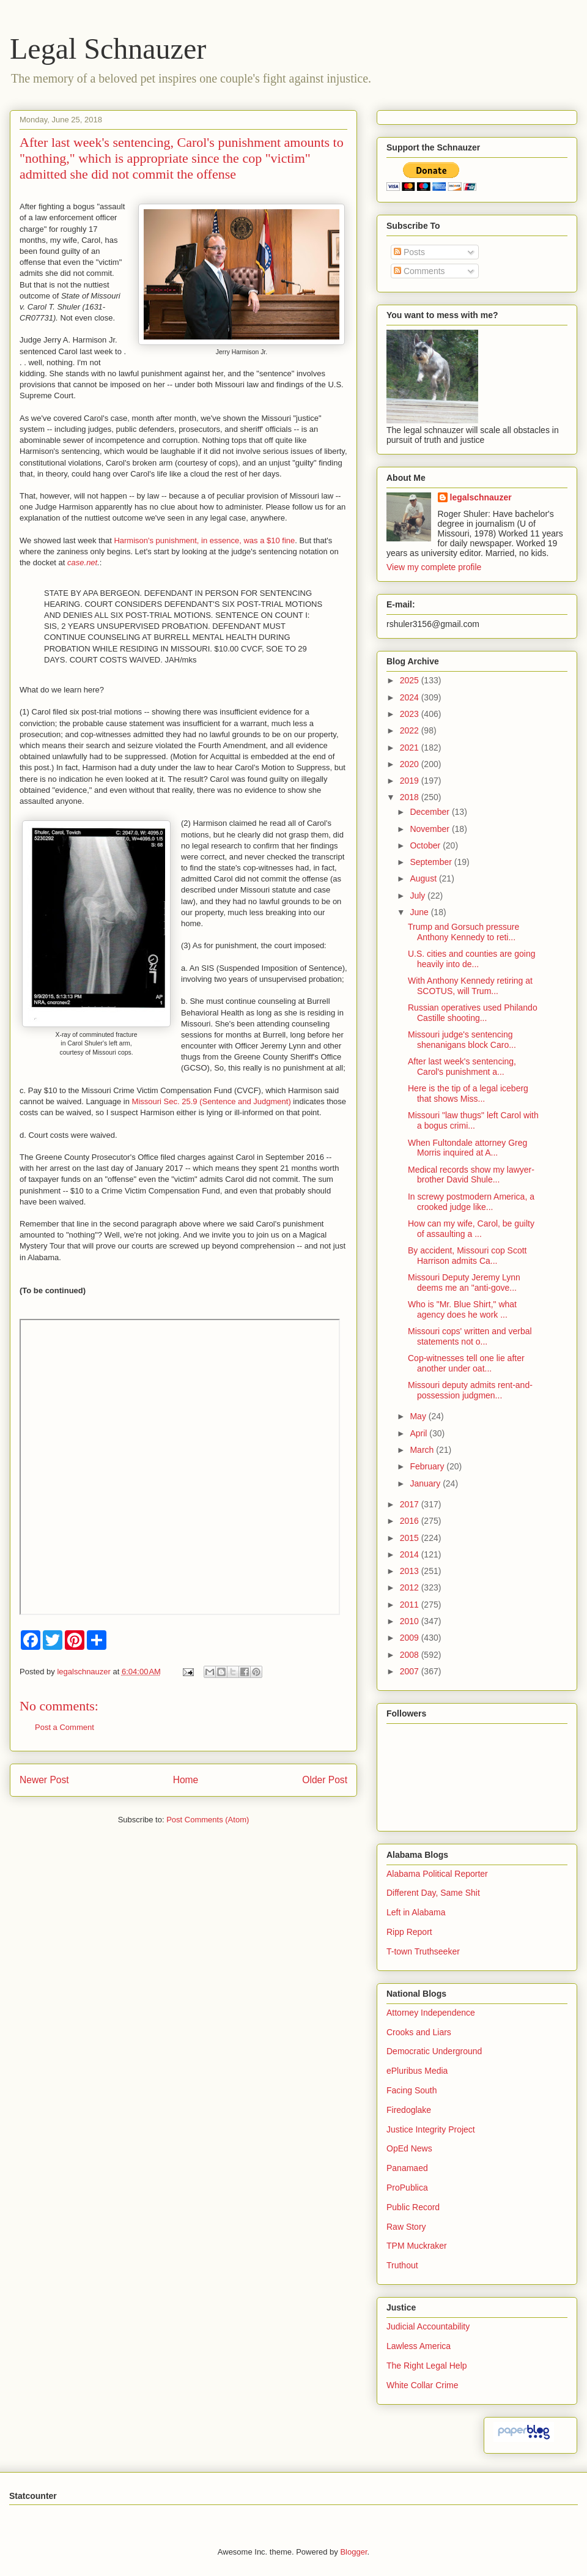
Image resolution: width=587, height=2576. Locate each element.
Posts (409, 252)
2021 (410, 747)
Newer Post (44, 1780)
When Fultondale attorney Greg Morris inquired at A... (467, 1148)
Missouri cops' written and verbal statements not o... (470, 1336)
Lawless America (418, 2346)
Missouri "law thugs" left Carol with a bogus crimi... (473, 1120)
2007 (410, 1671)
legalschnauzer (481, 497)
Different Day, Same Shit (433, 1893)
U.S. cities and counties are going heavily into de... (472, 959)
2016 (410, 1521)
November (430, 829)
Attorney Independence (430, 2012)
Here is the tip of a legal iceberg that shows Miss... (468, 1093)
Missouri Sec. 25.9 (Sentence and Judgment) (211, 1101)
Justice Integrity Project (430, 2129)
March (423, 1450)
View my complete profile (433, 567)
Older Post (324, 1780)
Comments (419, 271)
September (432, 862)
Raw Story (406, 2227)
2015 (410, 1538)
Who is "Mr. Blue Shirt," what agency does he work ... (462, 1309)
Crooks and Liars (418, 2032)
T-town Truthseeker (423, 1951)
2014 (410, 1554)
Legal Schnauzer (108, 48)
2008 (410, 1655)
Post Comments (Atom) (207, 1819)
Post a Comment (64, 1727)
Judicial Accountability (428, 2326)
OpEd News (409, 2148)
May (419, 1416)
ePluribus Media (417, 2071)
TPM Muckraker (416, 2246)
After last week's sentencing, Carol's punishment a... (462, 1066)
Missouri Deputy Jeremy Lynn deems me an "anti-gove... (464, 1282)
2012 (410, 1587)
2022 (410, 730)
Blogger (353, 2551)
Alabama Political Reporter (437, 1874)
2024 (410, 697)
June (420, 912)
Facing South (411, 2090)
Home (186, 1780)
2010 (410, 1621)
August (424, 878)
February (428, 1466)
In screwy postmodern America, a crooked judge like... (471, 1202)
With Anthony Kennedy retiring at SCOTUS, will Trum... (470, 986)
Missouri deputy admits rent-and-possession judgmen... (470, 1390)
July (418, 895)
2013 (410, 1571)
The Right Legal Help (426, 2365)
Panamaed (407, 2168)
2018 (410, 797)
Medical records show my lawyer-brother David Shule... (471, 1175)
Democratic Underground (434, 2051)
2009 (410, 1637)
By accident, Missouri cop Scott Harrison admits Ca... (467, 1255)
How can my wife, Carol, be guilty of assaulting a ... (471, 1229)
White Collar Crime (422, 2385)
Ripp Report (409, 1932)
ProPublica (407, 2187)
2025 (410, 680)
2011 (410, 1604)
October (426, 845)
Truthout (402, 2265)
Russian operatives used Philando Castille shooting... (472, 1013)
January (426, 1483)
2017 (410, 1504)
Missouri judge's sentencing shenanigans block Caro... (462, 1040)
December (430, 812)
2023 (410, 714)
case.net (82, 562)
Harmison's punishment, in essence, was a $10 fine (204, 540)
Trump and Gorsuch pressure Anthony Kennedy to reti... (463, 932)
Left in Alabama (416, 1912)
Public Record (413, 2207)
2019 (410, 780)
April (419, 1433)
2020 (410, 764)
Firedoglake (408, 2110)
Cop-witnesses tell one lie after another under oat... (466, 1363)
